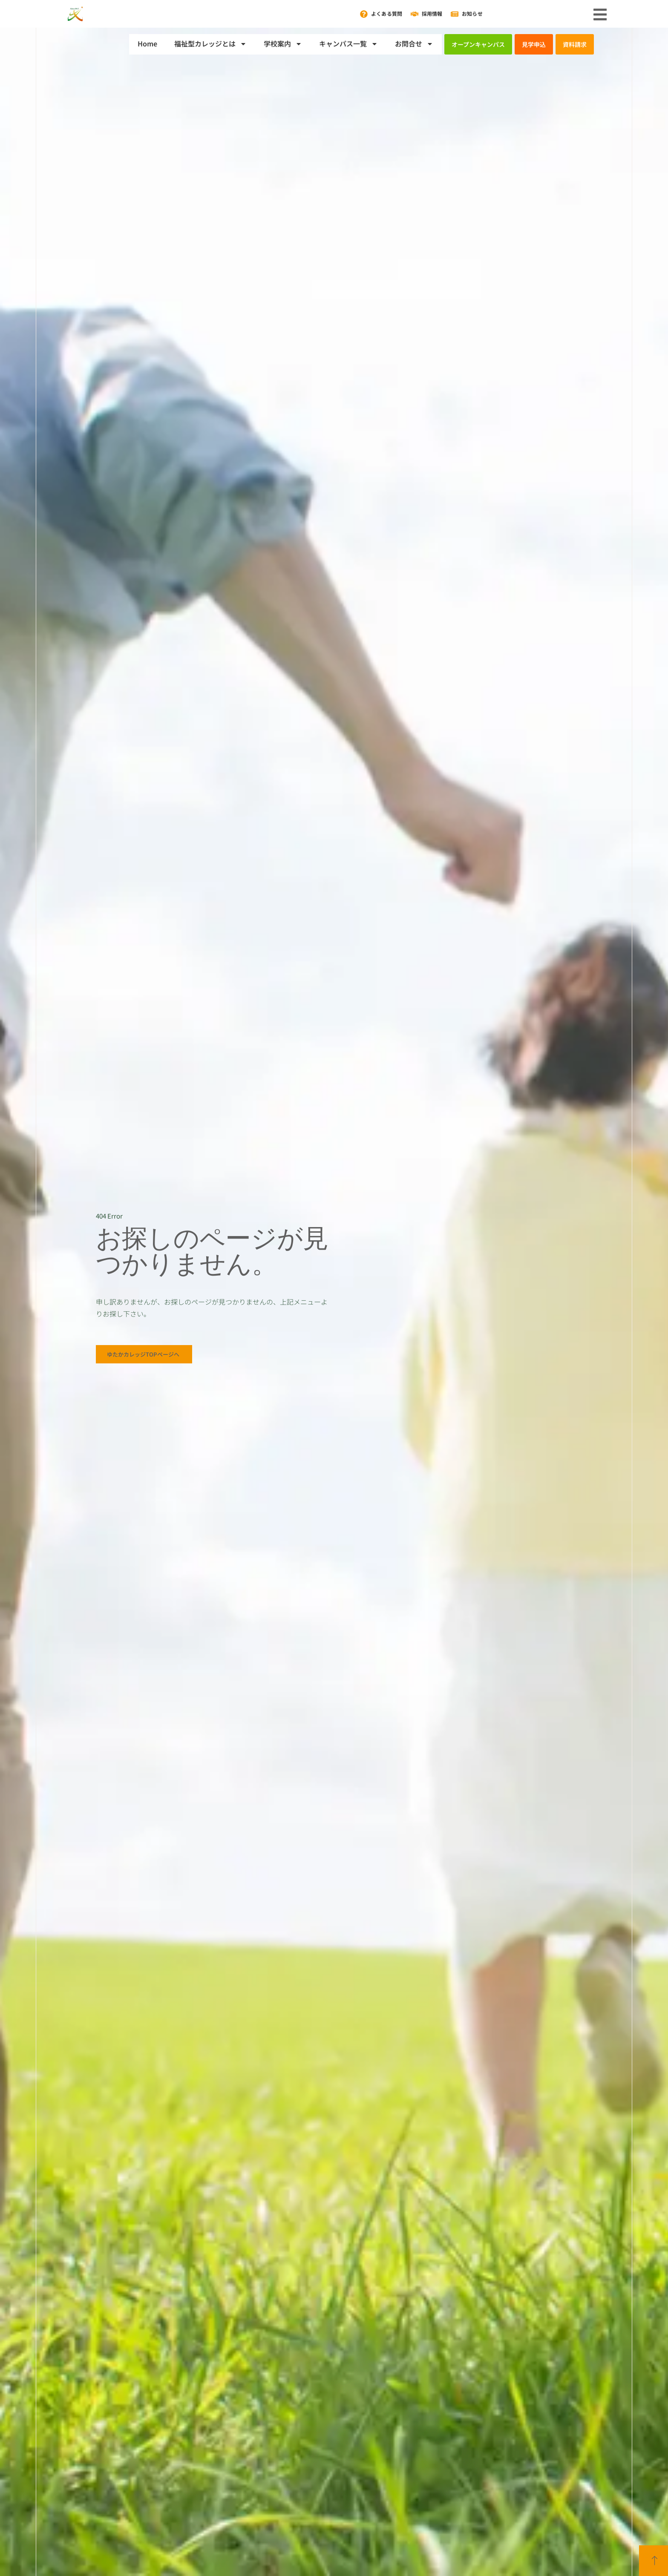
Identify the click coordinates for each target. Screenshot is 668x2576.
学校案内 (283, 44)
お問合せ (414, 44)
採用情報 (432, 13)
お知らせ (472, 13)
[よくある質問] (364, 14)
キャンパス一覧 (348, 44)
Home (147, 43)
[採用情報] (414, 14)
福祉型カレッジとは (210, 44)
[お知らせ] (454, 14)
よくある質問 (386, 13)
